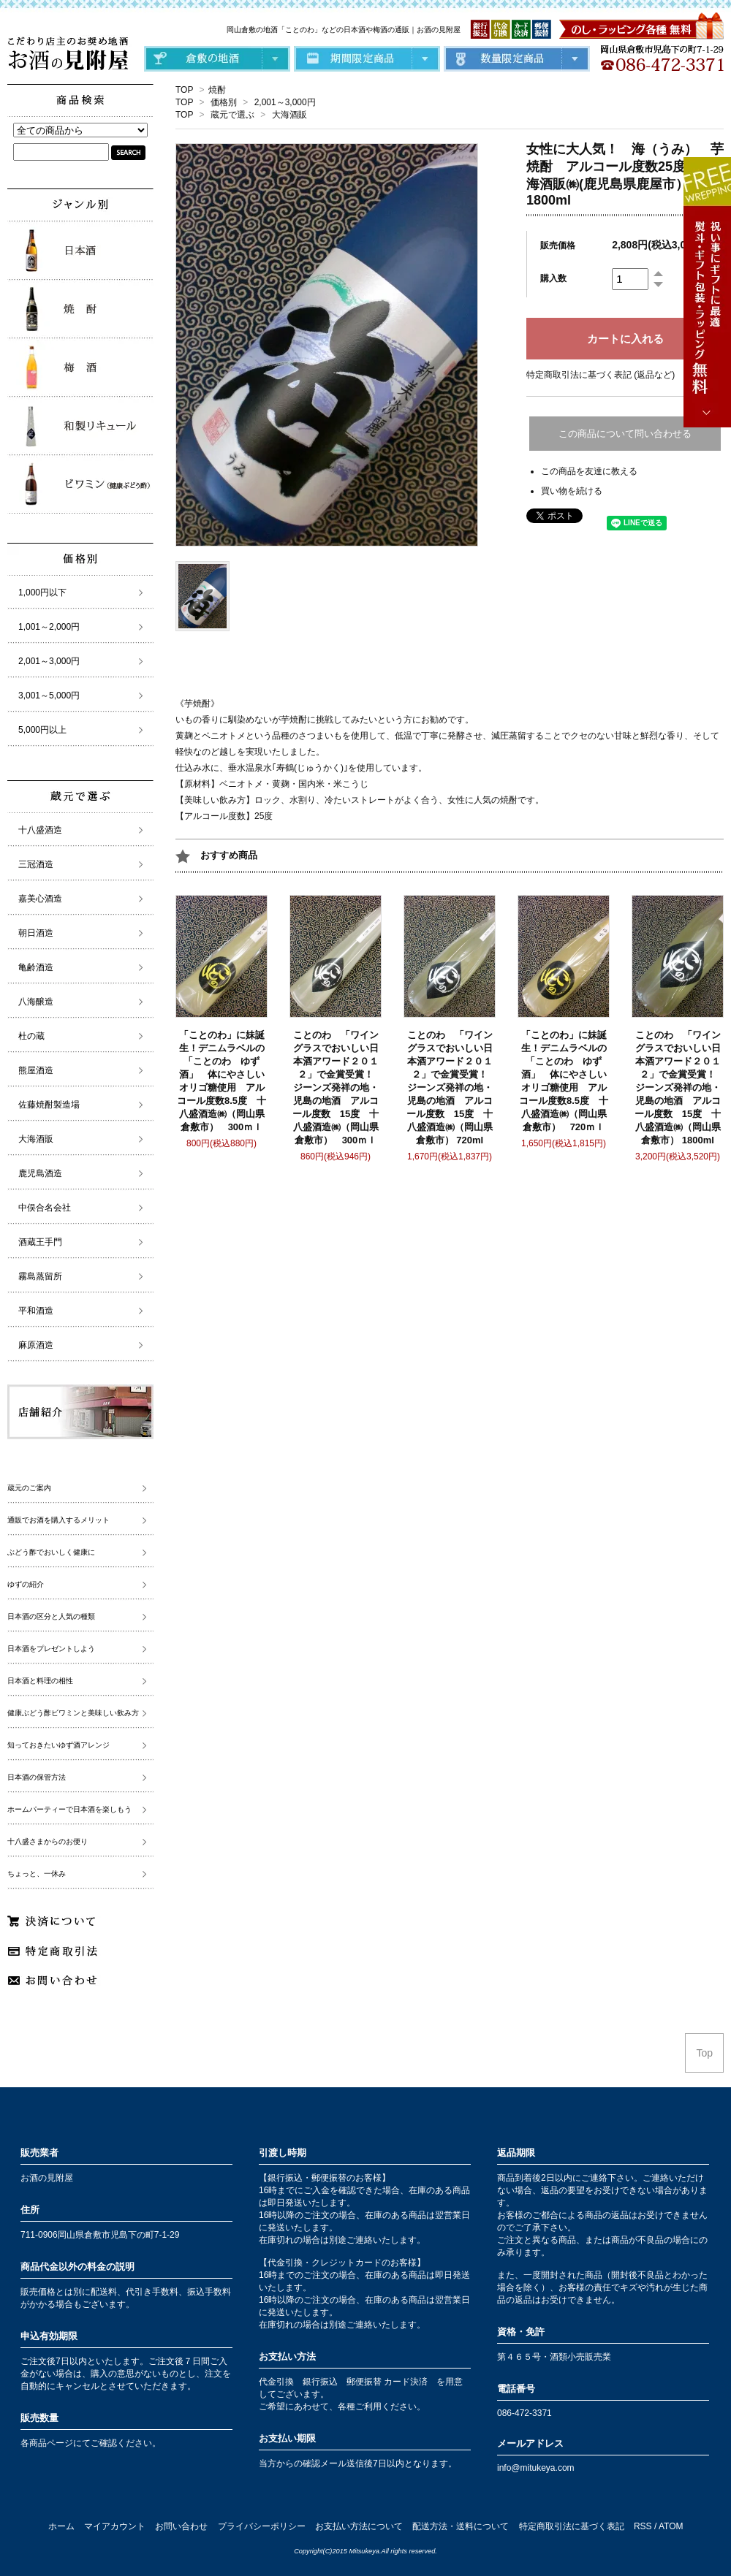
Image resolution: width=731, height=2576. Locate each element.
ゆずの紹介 (25, 1584)
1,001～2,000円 (49, 627)
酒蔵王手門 (40, 1242)
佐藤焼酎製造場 (49, 1105)
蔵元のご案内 (29, 1488)
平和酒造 (35, 1311)
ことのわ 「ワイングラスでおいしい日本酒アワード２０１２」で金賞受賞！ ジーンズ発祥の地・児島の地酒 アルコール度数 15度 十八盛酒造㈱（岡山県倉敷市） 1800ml (680, 1087)
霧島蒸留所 (40, 1276)
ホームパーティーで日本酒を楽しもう (69, 1809)
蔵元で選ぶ (232, 115)
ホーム (61, 2526)
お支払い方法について (359, 2526)
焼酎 (217, 90)
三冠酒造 (35, 864)
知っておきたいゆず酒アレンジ (58, 1745)
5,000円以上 (42, 730)
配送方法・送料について (460, 2526)
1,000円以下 (42, 592)
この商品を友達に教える (589, 471)
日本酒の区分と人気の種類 (51, 1616)
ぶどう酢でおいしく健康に (51, 1552)
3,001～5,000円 (49, 695)
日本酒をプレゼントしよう (51, 1649)
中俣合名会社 (44, 1208)
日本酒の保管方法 (36, 1777)
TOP (184, 90)
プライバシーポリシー (262, 2526)
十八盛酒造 (40, 830)
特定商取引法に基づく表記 (571, 2526)
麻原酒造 (35, 1345)
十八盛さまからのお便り (47, 1841)
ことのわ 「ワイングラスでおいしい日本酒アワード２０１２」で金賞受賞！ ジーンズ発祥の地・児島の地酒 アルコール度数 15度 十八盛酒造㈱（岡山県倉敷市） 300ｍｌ (337, 1087)
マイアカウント (114, 2526)
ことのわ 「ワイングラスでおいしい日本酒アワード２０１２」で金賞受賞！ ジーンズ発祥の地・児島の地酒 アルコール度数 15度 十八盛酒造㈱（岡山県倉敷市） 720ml (451, 1087)
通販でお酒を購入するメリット (58, 1520)
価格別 (224, 102)
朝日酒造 (35, 933)
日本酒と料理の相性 (40, 1681)
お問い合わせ (181, 2526)
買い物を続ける (571, 491)
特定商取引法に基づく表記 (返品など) (600, 375)
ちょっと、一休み (36, 1874)
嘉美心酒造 (40, 898)
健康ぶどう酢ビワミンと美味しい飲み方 (73, 1713)
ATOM (671, 2526)
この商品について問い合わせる (625, 433)
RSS (643, 2526)
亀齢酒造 (35, 967)
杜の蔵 (31, 1036)
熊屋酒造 (35, 1070)
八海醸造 (35, 1002)
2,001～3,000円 (285, 102)
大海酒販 (289, 115)
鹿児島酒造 (40, 1173)
